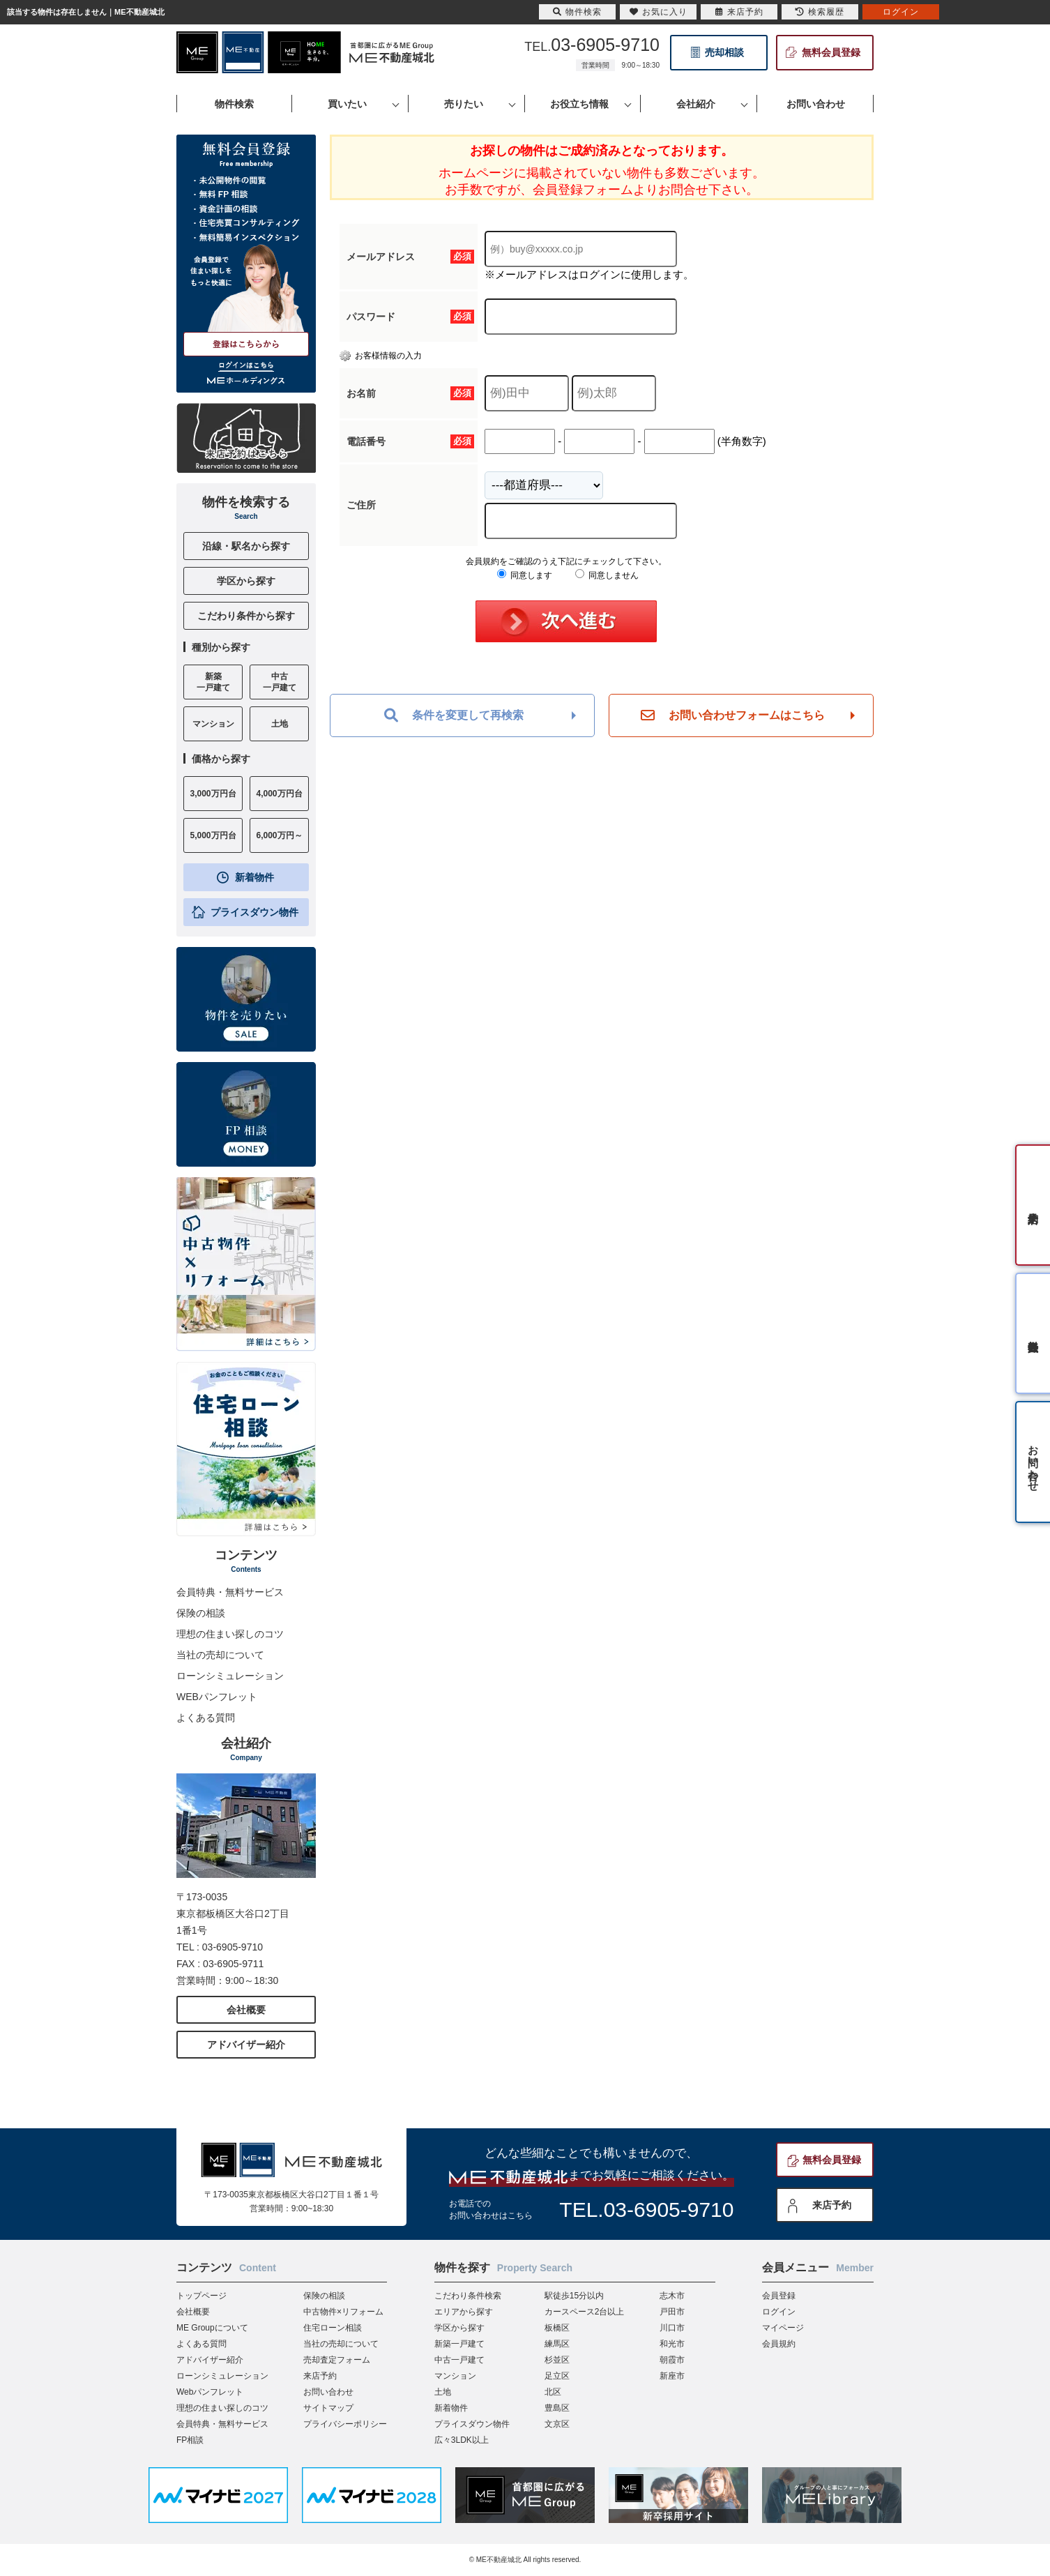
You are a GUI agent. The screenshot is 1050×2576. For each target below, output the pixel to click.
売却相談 (724, 52)
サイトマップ (328, 2408)
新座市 (672, 2376)
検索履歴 (820, 12)
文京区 (557, 2424)
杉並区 (557, 2360)
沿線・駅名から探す (246, 546)
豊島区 (557, 2408)
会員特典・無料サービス (230, 1592)
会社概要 (246, 2009)
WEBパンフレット (216, 1696)
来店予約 (831, 2205)
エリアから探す (463, 2312)
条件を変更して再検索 (454, 715)
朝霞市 (672, 2360)
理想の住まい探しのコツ (230, 1633)
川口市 (672, 2328)
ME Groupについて (212, 2328)
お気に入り (658, 12)
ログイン (779, 2312)
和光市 (672, 2344)
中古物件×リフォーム (343, 2312)
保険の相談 (200, 1613)
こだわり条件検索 (467, 2296)
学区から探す (246, 580)
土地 (442, 2392)
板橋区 (557, 2328)
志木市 (672, 2296)
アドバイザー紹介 (246, 2044)
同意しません (607, 575)
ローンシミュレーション (230, 1675)
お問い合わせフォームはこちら (733, 715)
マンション (455, 2376)
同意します (524, 575)
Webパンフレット (209, 2392)
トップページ (201, 2296)
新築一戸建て (459, 2344)
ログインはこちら (246, 365)
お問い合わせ (328, 2392)
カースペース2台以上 (585, 2312)
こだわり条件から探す (246, 615)
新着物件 (254, 877)
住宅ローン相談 (332, 2328)
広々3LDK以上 (461, 2440)
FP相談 (190, 2440)
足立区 (557, 2376)
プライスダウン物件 (254, 912)
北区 (553, 2392)
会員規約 (779, 2344)
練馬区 (557, 2344)
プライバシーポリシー (345, 2424)
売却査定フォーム (336, 2360)
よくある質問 (205, 1717)
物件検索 (577, 12)
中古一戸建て (459, 2360)
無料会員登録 (831, 52)
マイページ (783, 2328)
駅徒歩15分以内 (574, 2296)
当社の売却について (220, 1654)
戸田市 (672, 2312)
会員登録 (779, 2296)
